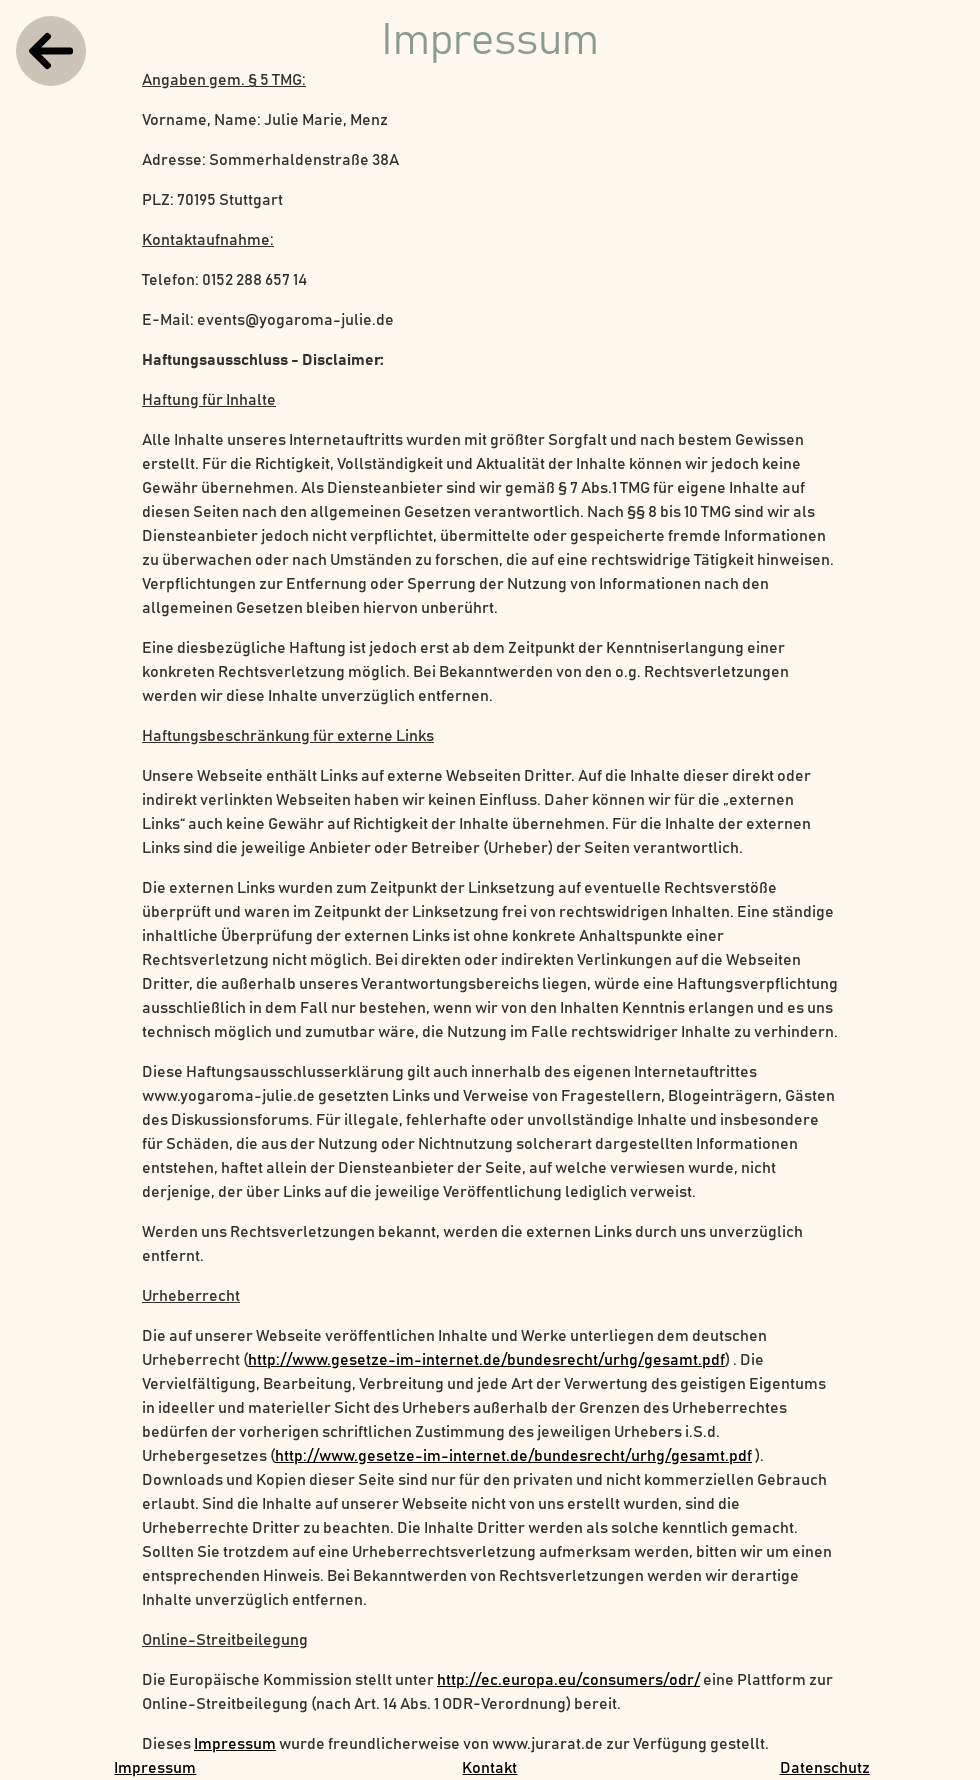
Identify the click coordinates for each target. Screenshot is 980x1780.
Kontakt (489, 1768)
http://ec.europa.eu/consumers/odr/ (568, 1680)
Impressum (235, 1744)
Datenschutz (825, 1768)
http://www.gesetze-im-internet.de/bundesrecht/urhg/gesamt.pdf (486, 1360)
